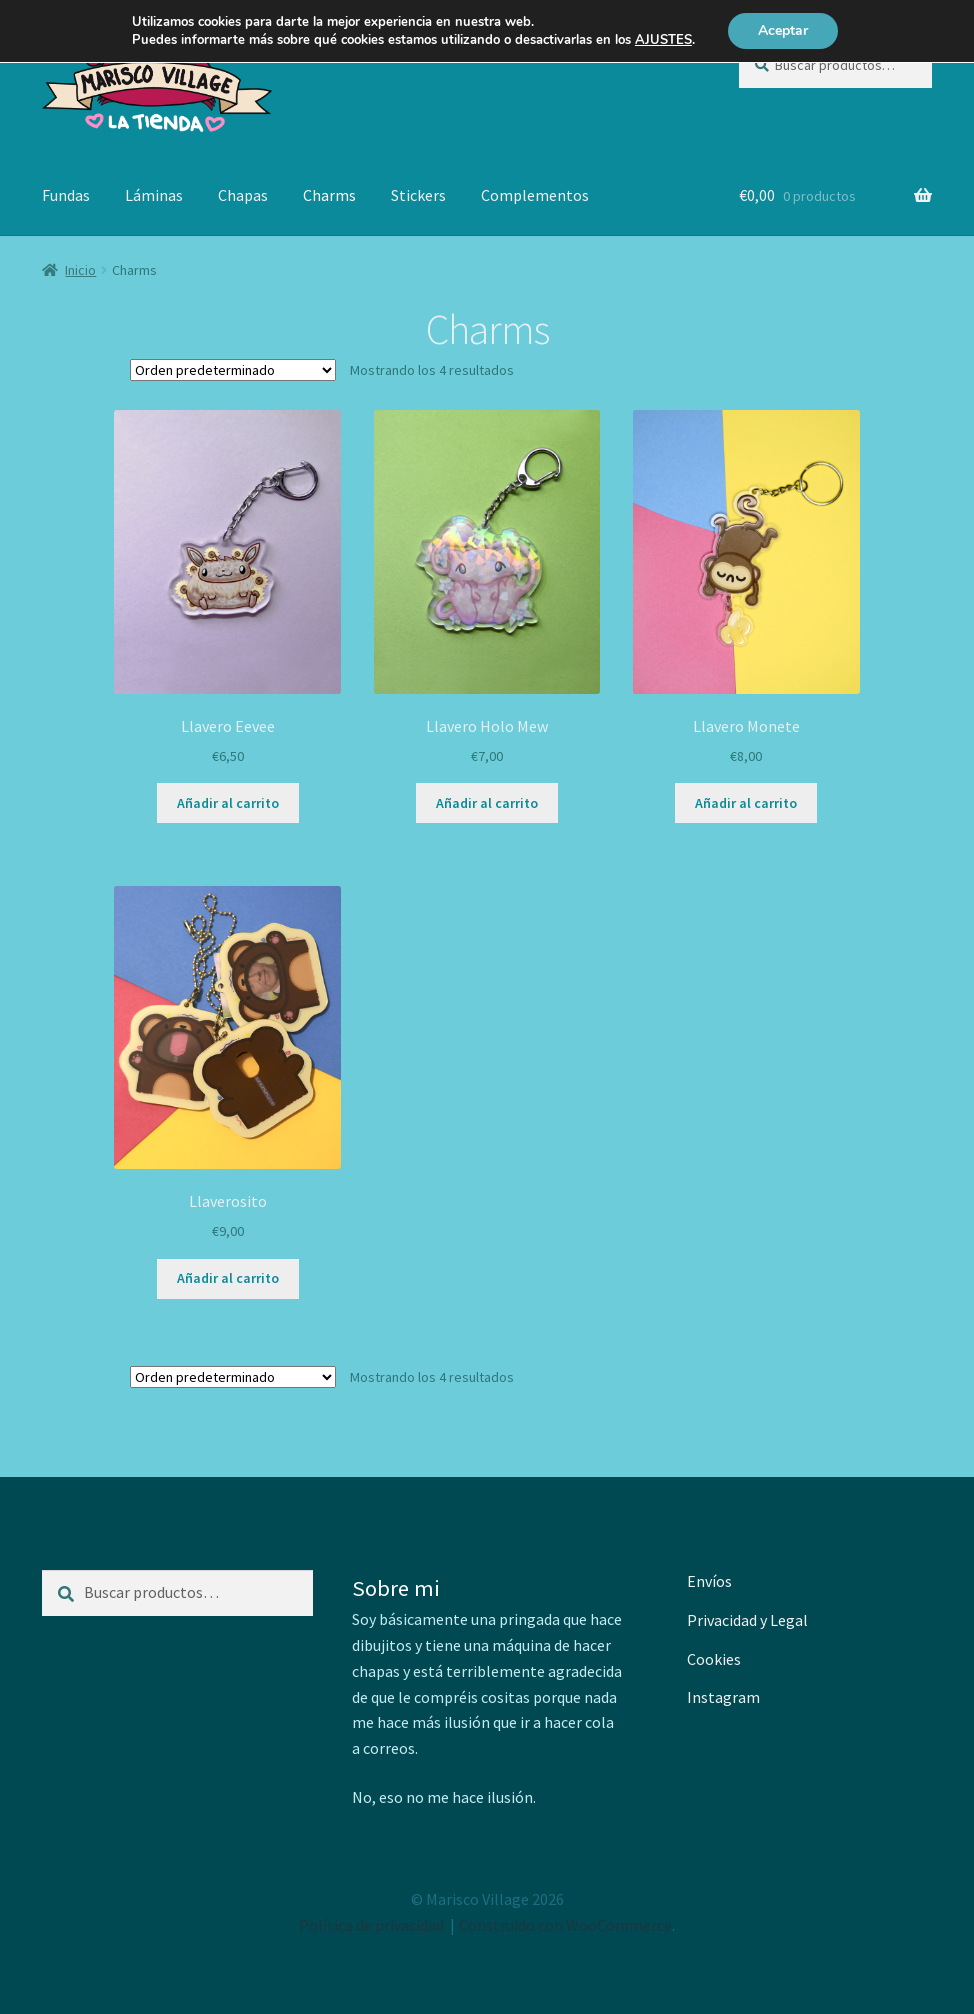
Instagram (723, 1697)
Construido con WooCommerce (565, 1925)
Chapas (243, 195)
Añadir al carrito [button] (228, 803)
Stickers (418, 195)
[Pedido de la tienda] (233, 370)
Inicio (80, 270)
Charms (329, 195)
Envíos (709, 1581)
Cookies (714, 1659)
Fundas (66, 195)
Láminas (154, 195)
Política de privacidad (371, 1925)
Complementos (535, 195)
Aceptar (783, 30)
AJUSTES (663, 40)
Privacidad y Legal (747, 1620)
